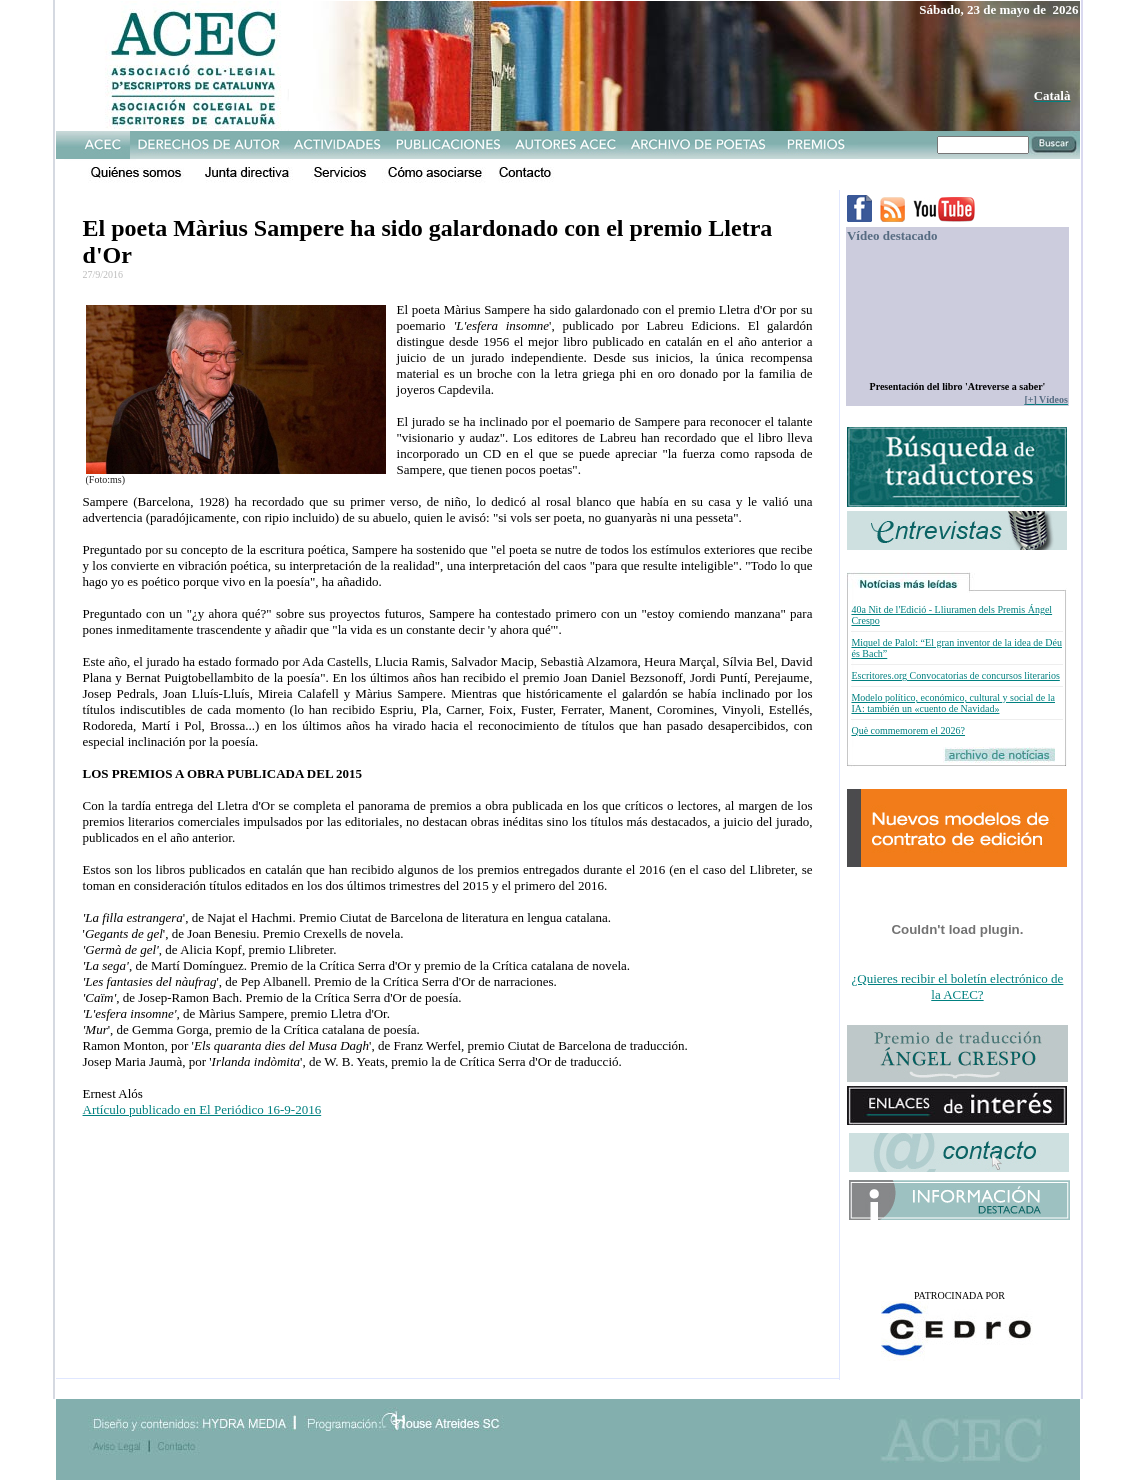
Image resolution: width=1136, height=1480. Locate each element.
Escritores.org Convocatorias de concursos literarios (955, 675)
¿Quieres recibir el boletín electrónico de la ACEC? (958, 986)
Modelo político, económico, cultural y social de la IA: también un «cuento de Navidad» (953, 703)
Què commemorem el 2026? (908, 730)
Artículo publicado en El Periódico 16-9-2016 (202, 1109)
